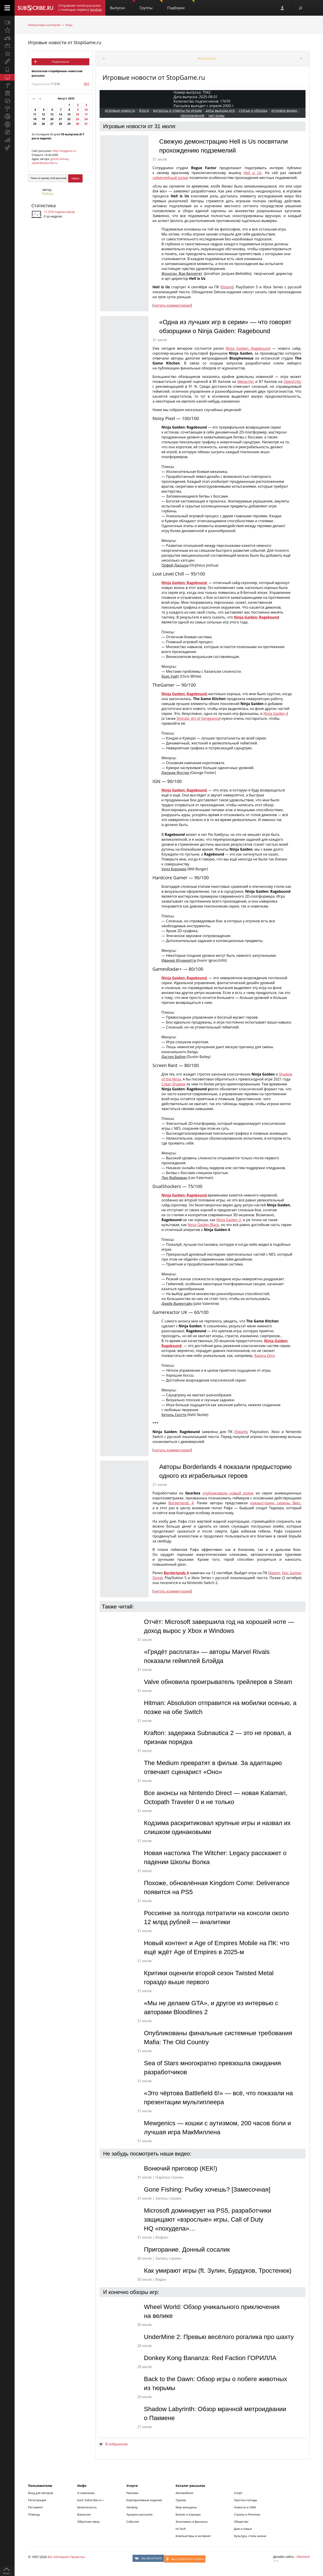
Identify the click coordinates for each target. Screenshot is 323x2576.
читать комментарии (172, 305)
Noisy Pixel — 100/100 (176, 418)
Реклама (132, 2493)
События (133, 2522)
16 (77, 114)
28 (60, 124)
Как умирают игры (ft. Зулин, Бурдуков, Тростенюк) (218, 2270)
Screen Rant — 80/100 (176, 1065)
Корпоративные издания (144, 2500)
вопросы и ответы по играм (177, 110)
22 (68, 119)
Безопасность (87, 2507)
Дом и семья (243, 2529)
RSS (86, 84)
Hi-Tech (181, 2529)
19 (43, 119)
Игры (68, 25)
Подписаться (60, 62)
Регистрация (37, 2500)
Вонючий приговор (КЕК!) (180, 2168)
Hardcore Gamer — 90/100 (181, 878)
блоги (144, 110)
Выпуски (122, 5)
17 (85, 114)
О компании (86, 2493)
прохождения (192, 115)
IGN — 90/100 (167, 781)
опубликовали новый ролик (227, 1493)
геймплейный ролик (170, 177)
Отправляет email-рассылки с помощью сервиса (80, 7)
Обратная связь (88, 2522)
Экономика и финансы (192, 2522)
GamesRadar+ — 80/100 (178, 969)
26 (43, 124)
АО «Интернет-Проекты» (66, 2557)
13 (51, 114)
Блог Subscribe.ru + (91, 2500)
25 (34, 124)
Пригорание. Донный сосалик (187, 2249)
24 (85, 119)
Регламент (35, 2507)
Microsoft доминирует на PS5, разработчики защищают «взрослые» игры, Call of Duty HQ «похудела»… (207, 2219)
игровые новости (120, 110)
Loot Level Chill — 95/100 (179, 574)
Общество (241, 2522)
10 (85, 110)
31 (85, 124)
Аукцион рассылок (140, 2514)
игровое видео (284, 110)
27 (51, 124)
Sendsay (132, 2507)
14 (60, 114)
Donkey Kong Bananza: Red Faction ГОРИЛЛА (210, 2357)
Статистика (43, 206)
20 (51, 119)
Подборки (180, 5)
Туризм (181, 2500)
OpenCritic (292, 381)
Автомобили (184, 2493)
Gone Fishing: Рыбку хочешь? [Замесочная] (207, 2189)
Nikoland (303, 2556)
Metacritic (245, 381)
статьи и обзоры (253, 110)
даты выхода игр (220, 110)
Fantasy (47, 193)
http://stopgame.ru (64, 151)
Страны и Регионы (247, 2514)
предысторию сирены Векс (275, 1502)
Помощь (34, 2514)
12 (43, 114)
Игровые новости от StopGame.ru (64, 42)
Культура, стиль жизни (250, 2536)
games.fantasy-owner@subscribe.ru (51, 161)
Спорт (238, 2493)
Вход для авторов (40, 2493)
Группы (151, 5)
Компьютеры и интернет (44, 25)
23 (77, 119)
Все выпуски (206, 58)
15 (68, 114)
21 (60, 119)
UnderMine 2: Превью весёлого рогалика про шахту (219, 2336)
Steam (227, 287)
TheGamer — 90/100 (174, 685)
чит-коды (216, 115)
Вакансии (84, 2514)
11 (34, 114)
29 (68, 124)
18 (34, 119)
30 (77, 124)
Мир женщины (186, 2507)
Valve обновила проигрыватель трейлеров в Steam (218, 1681)
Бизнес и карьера (188, 2514)
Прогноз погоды (245, 2500)
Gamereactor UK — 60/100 (181, 1312)
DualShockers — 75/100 (177, 1186)
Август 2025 (66, 98)
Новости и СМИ (245, 2507)
